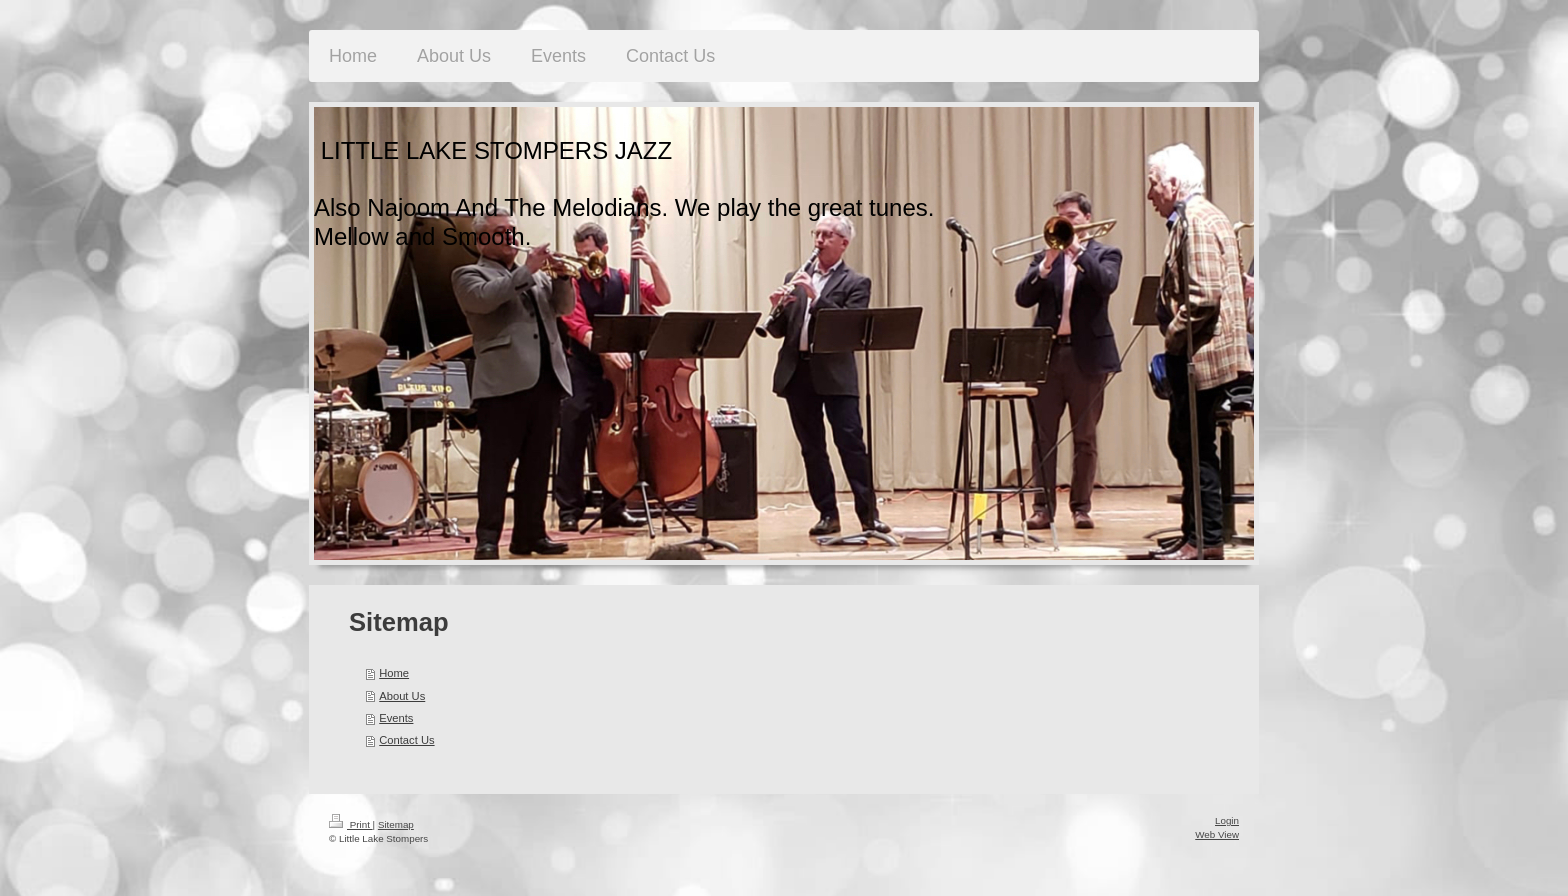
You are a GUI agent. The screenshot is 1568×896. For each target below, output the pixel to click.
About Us (402, 696)
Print (351, 824)
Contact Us (406, 740)
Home (394, 673)
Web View (1217, 834)
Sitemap (396, 824)
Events (396, 718)
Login (1227, 820)
